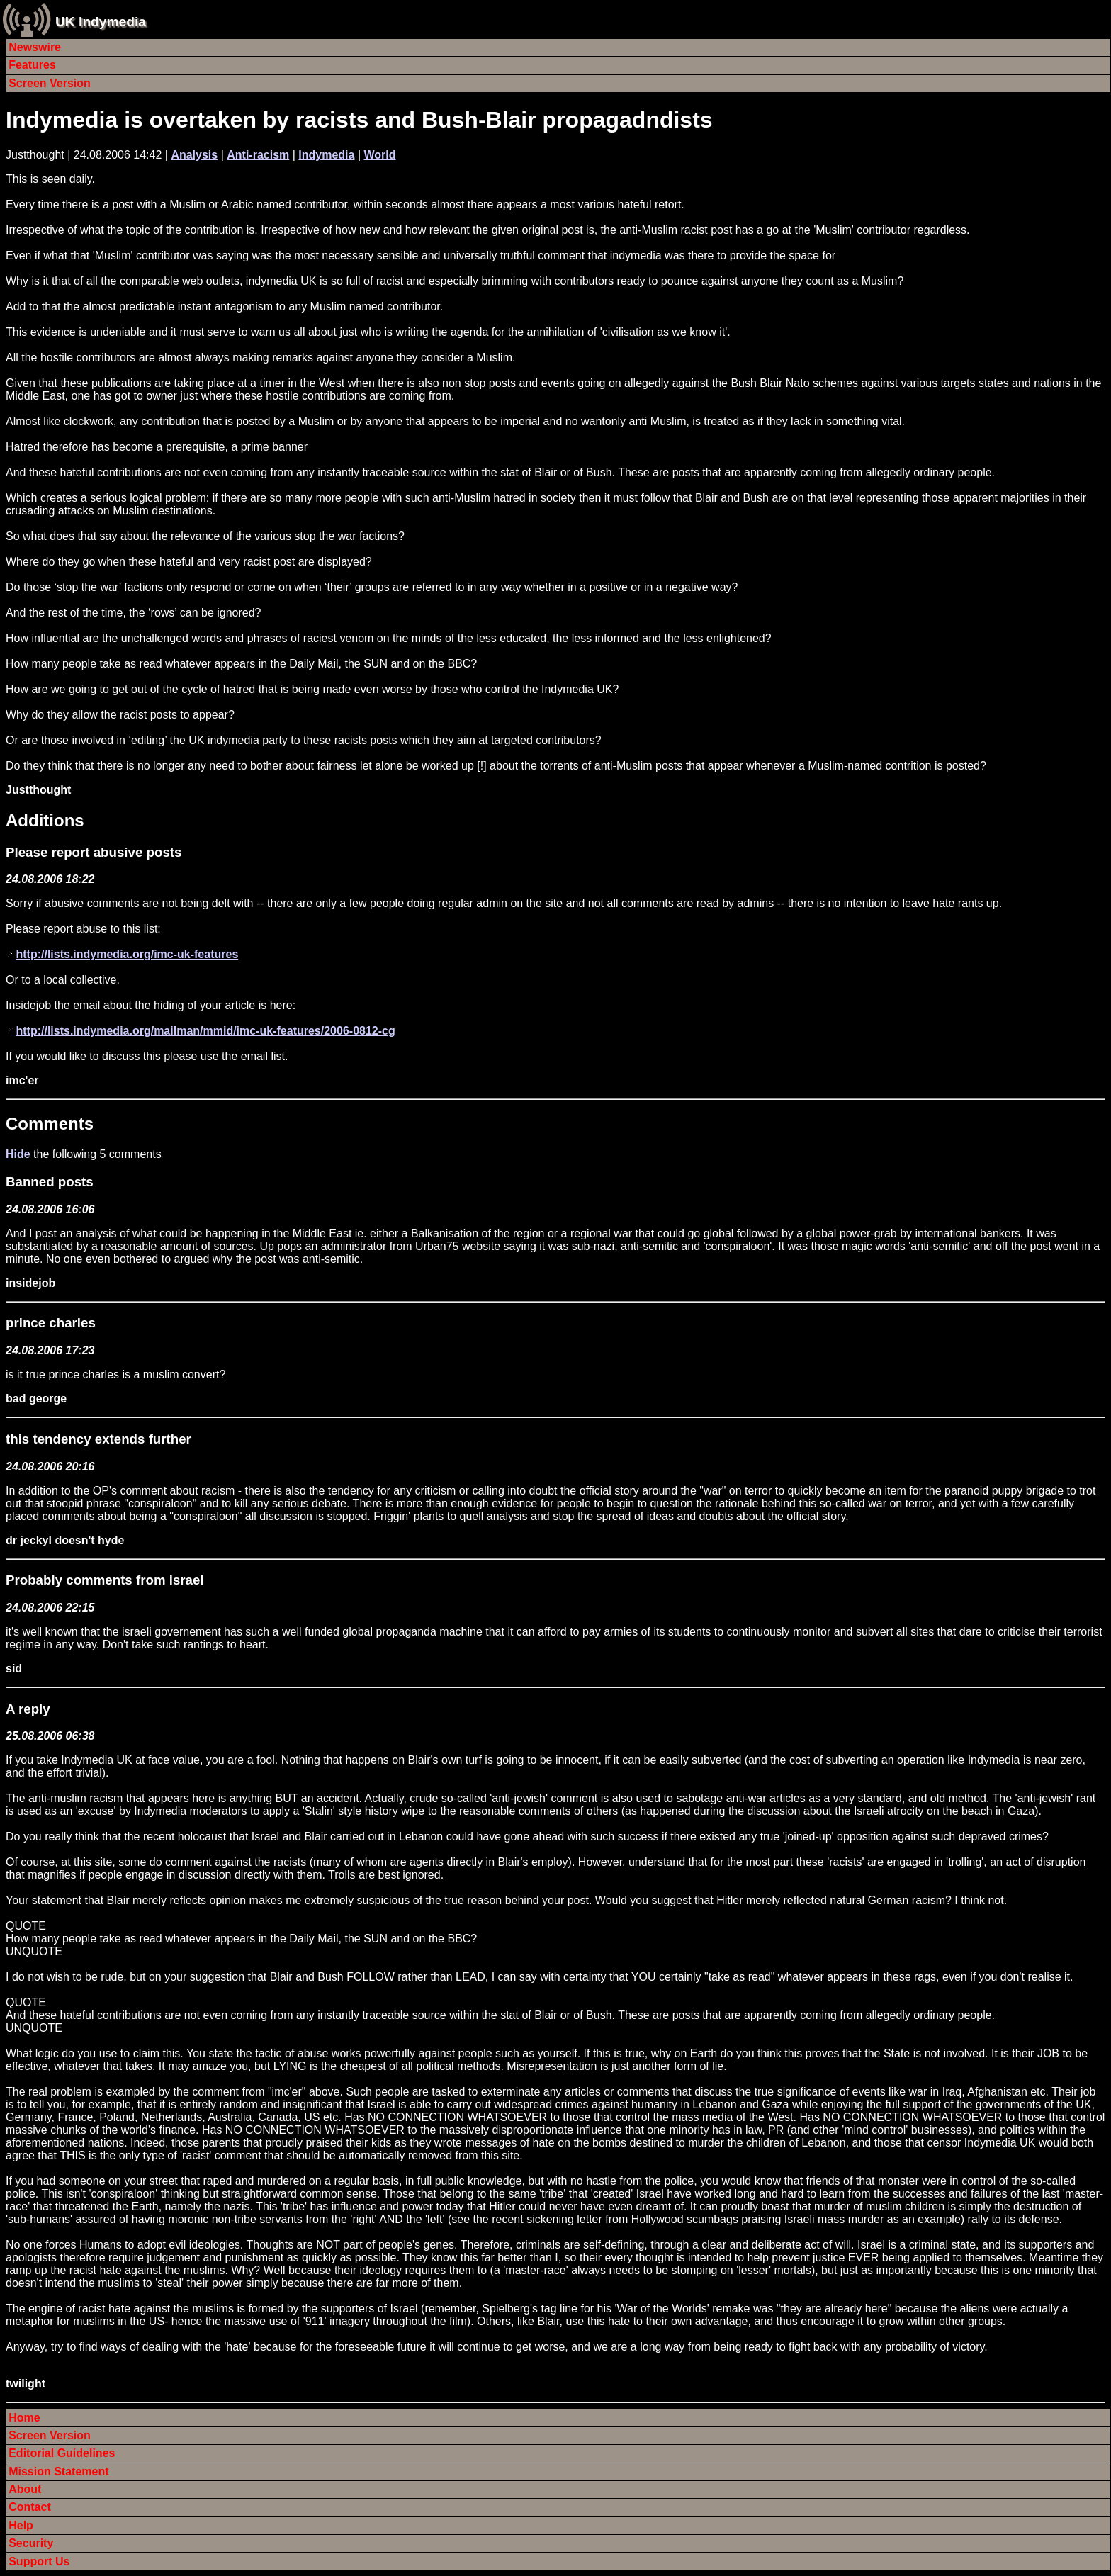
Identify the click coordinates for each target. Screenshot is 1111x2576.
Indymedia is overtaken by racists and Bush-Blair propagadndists (359, 120)
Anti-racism (258, 155)
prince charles (51, 1322)
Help (21, 2525)
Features (32, 65)
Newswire (35, 47)
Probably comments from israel (105, 1580)
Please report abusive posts (93, 852)
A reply (28, 1709)
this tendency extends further (98, 1439)
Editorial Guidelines (62, 2453)
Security (31, 2543)
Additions (45, 820)
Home (24, 2418)
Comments (50, 1123)
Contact (30, 2507)
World (380, 155)
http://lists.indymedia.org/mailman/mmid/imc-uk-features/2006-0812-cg (205, 1031)
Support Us (39, 2561)
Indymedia (326, 155)
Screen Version (50, 83)
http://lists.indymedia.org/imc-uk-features (127, 954)
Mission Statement (58, 2471)
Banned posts (50, 1181)
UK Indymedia (100, 21)
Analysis (194, 155)
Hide (18, 1154)
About (25, 2489)
